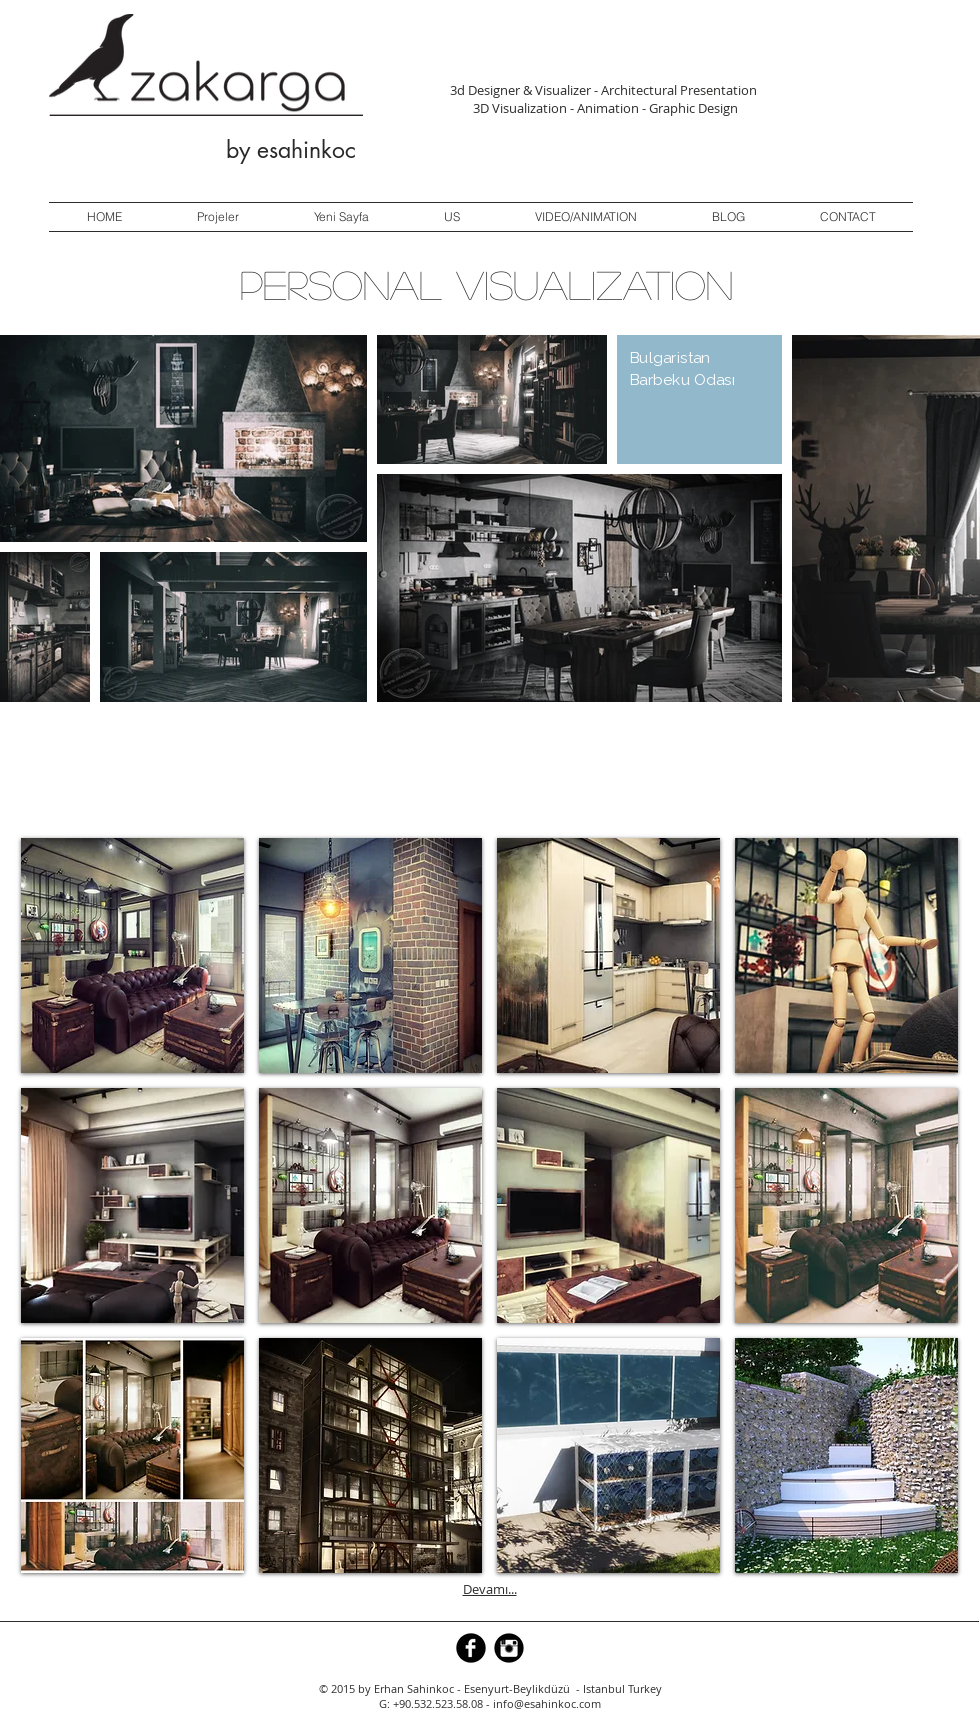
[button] (132, 955)
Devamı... (490, 1589)
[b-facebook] (471, 1648)
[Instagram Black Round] (509, 1648)
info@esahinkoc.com (547, 1703)
